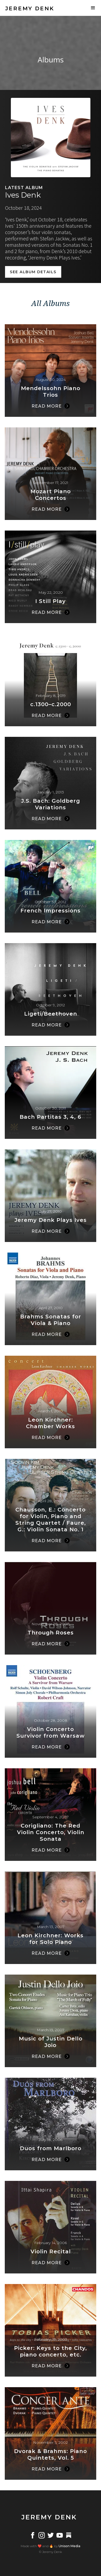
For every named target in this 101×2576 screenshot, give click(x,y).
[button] (93, 8)
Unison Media (69, 2546)
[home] (28, 8)
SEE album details (33, 272)
